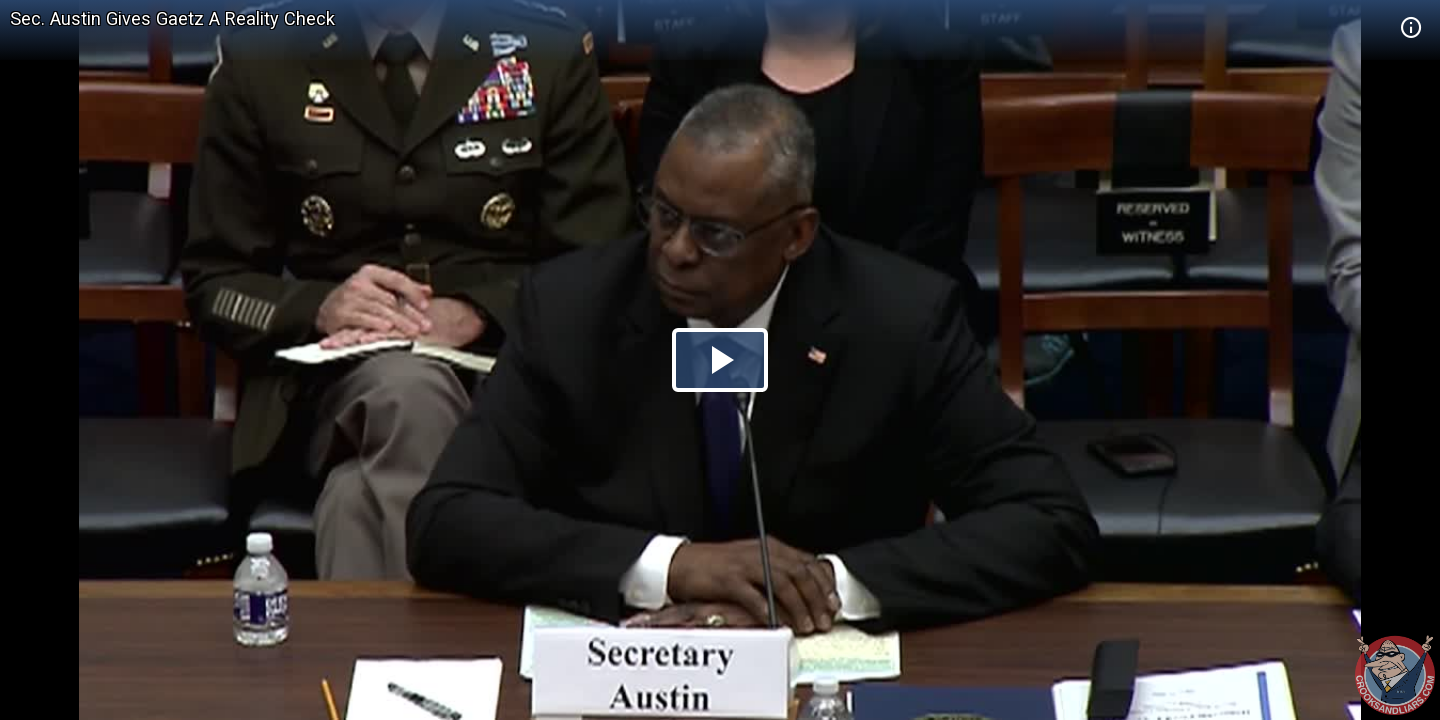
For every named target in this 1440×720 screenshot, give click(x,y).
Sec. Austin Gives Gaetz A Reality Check (172, 18)
